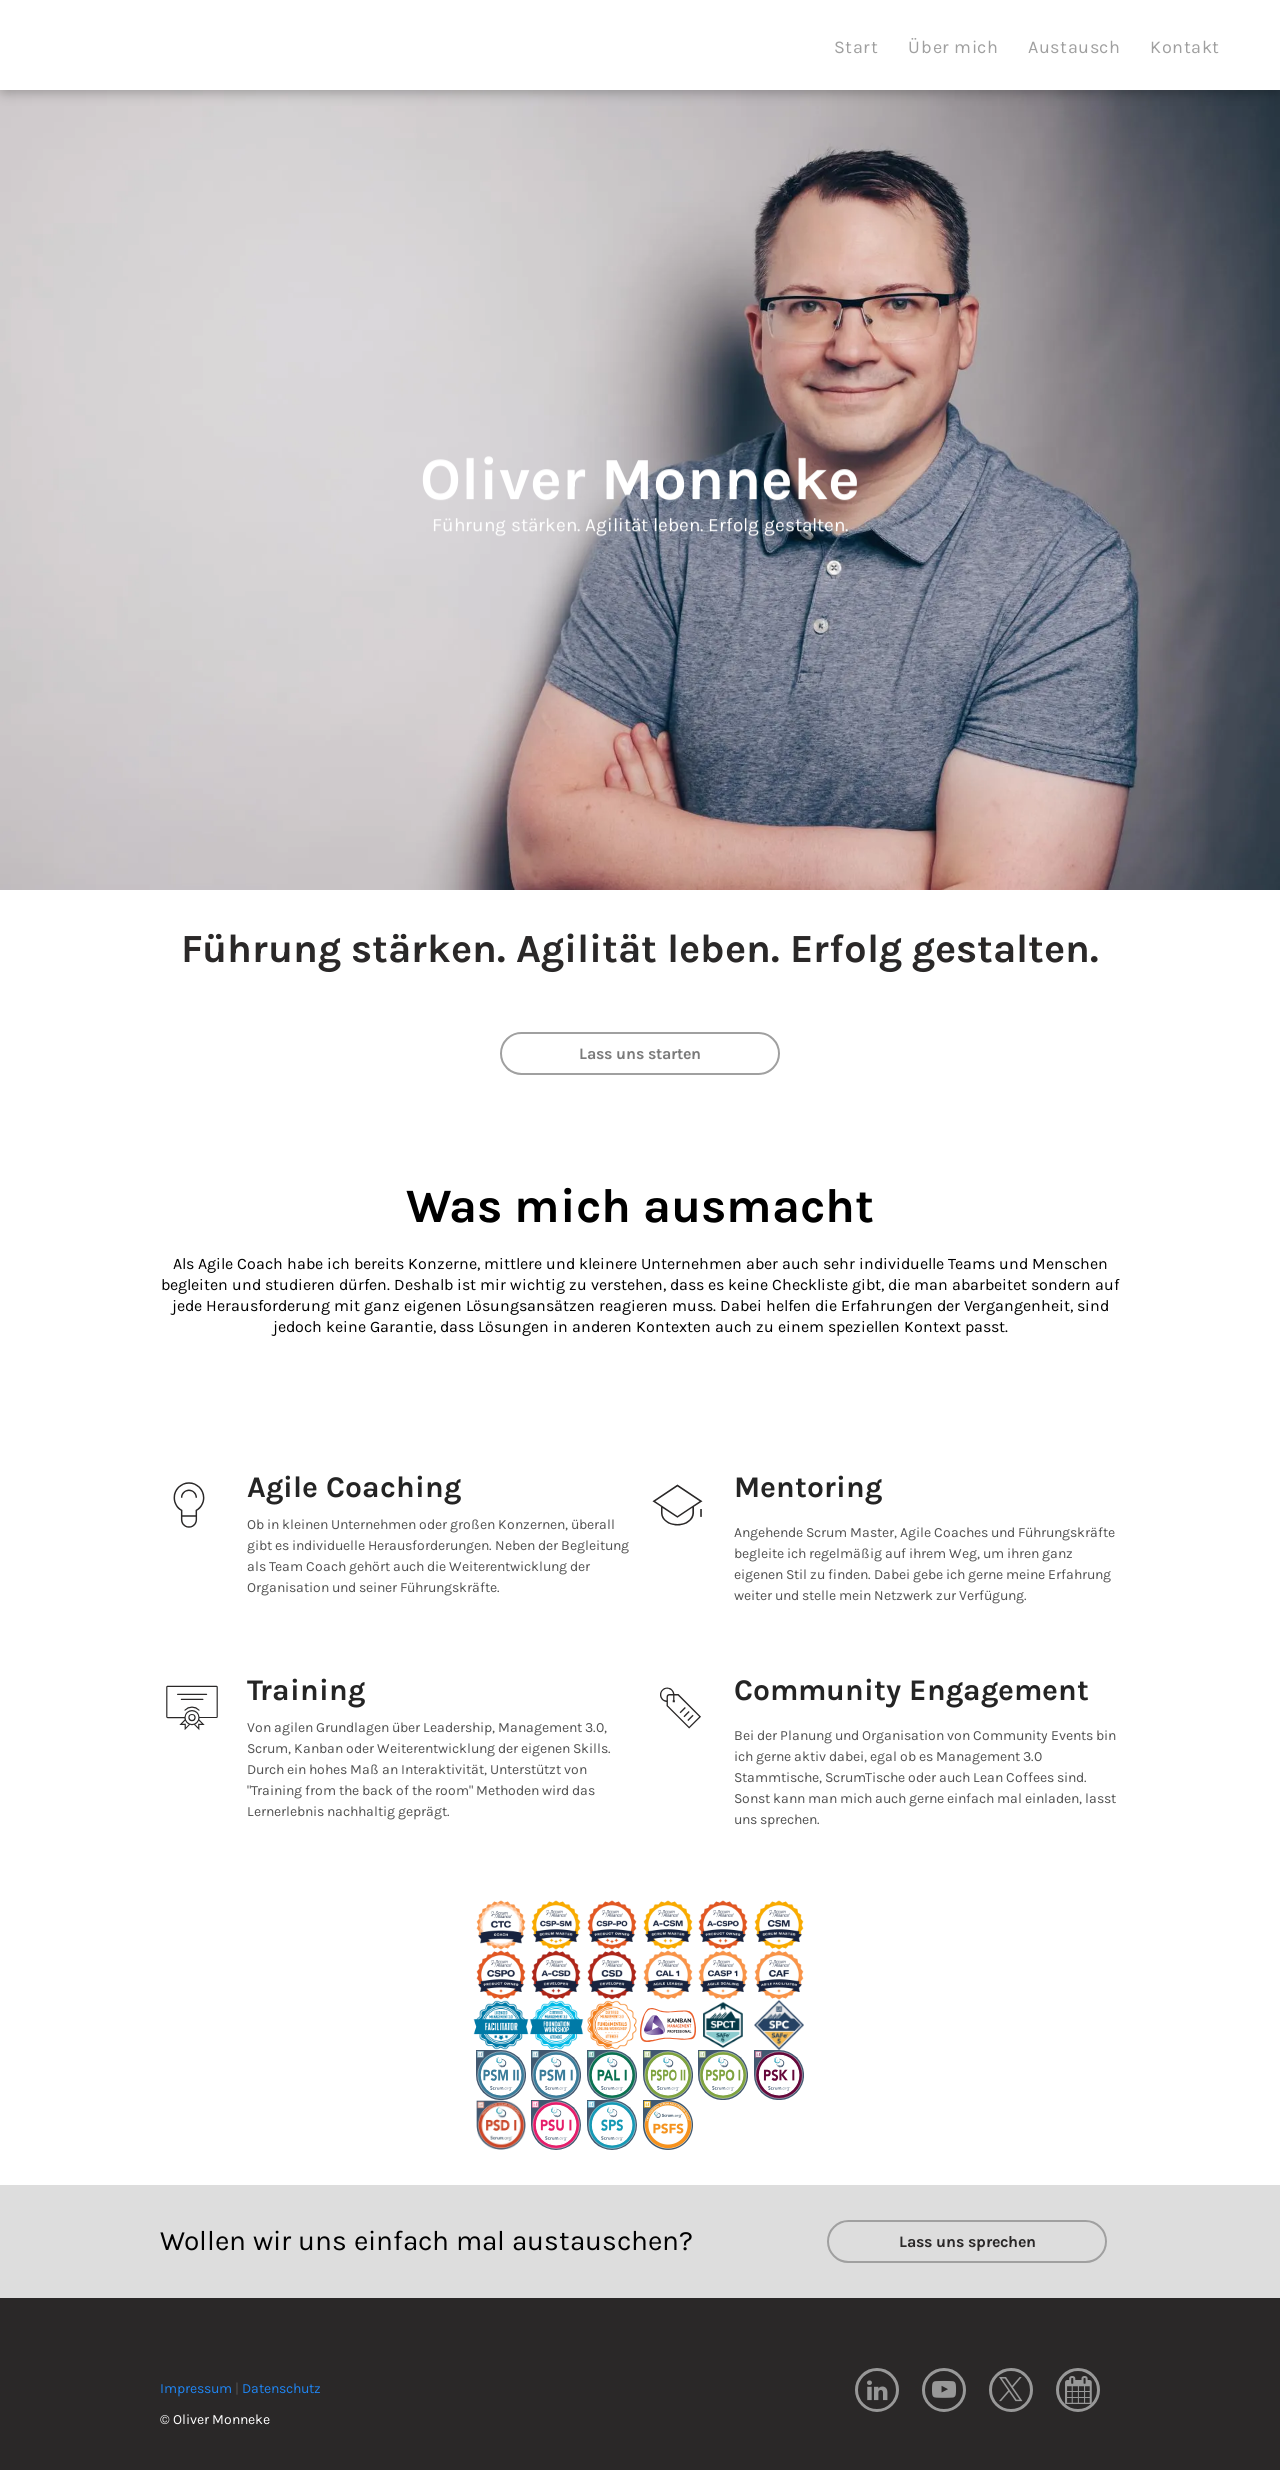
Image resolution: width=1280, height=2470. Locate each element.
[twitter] (1011, 2392)
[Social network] (1078, 2392)
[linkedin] (877, 2392)
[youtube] (944, 2392)
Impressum (196, 2388)
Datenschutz (281, 2388)
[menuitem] (856, 47)
